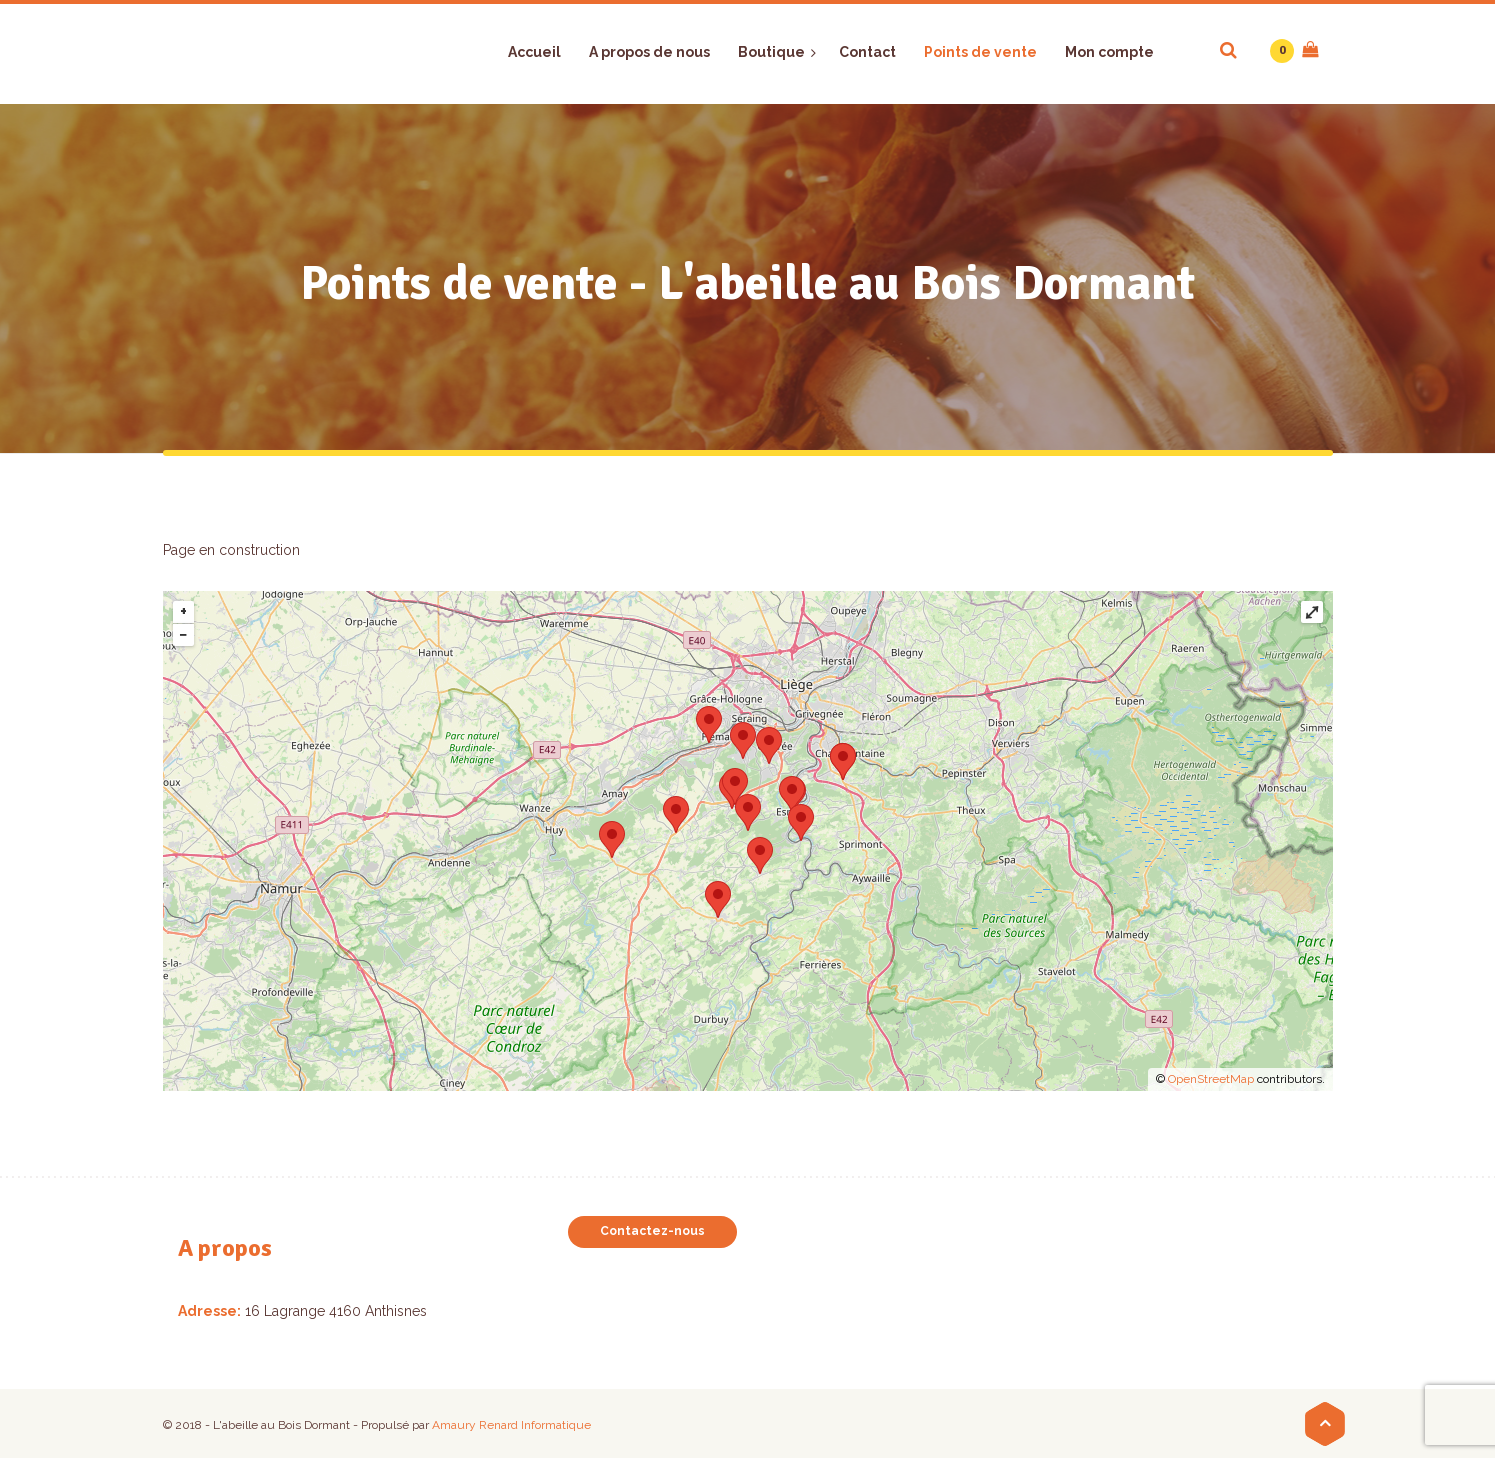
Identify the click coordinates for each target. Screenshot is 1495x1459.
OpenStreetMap (1211, 1079)
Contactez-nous (652, 1231)
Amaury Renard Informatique (511, 1425)
